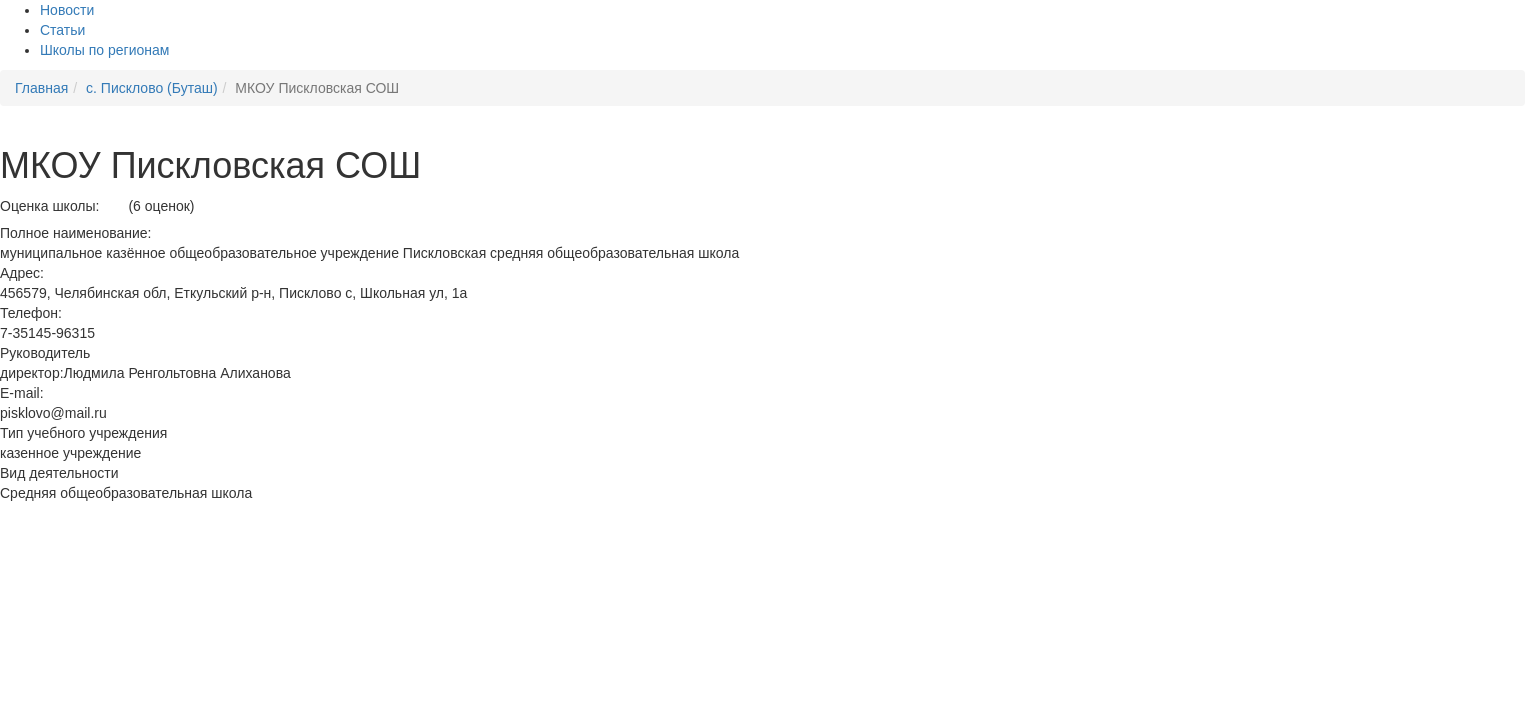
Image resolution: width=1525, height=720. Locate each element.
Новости (67, 10)
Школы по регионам (104, 50)
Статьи (62, 30)
